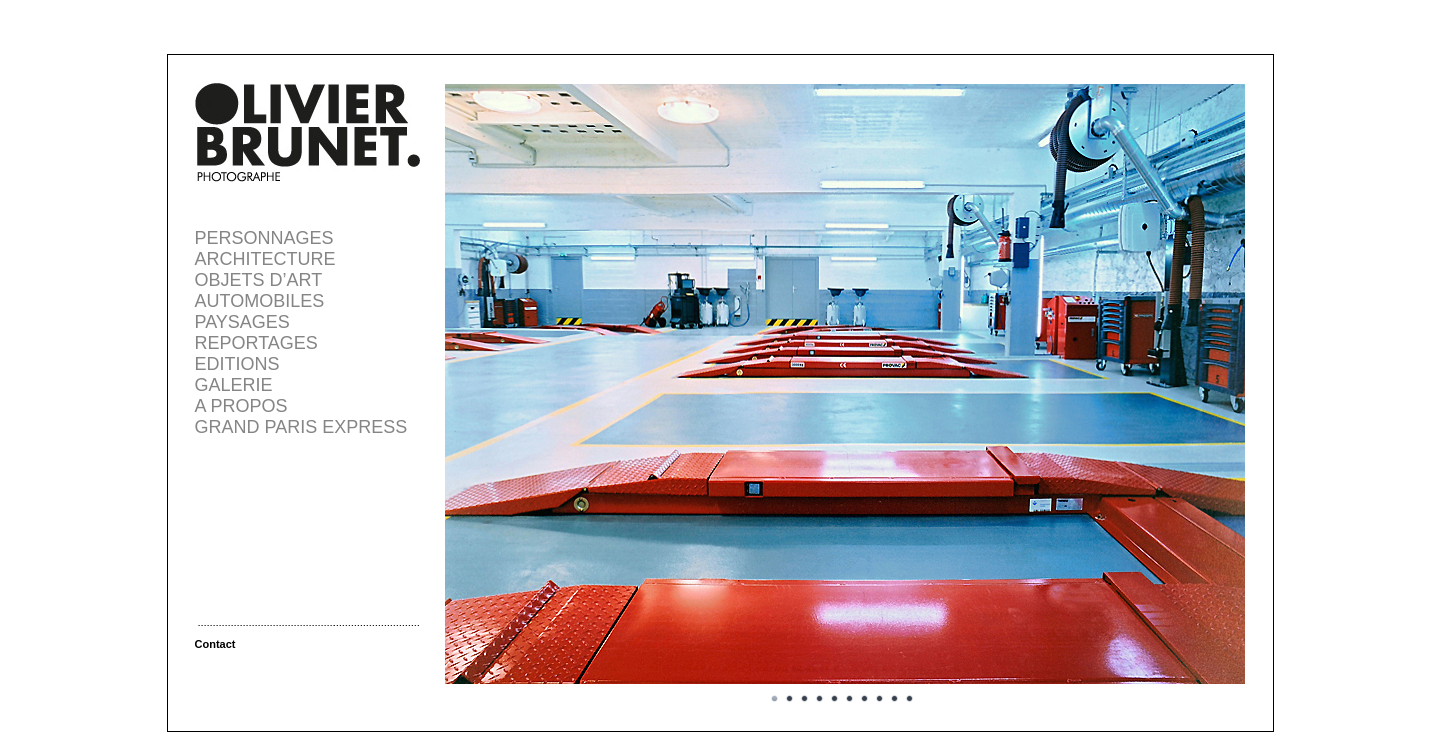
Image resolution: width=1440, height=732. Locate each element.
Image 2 (790, 699)
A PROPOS (241, 406)
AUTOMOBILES (260, 301)
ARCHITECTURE (265, 259)
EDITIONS (237, 364)
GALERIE (234, 385)
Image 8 (880, 699)
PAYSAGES (242, 322)
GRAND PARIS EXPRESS (301, 427)
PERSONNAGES (264, 238)
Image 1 (775, 699)
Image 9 (895, 699)
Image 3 (805, 699)
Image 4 (820, 699)
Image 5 (835, 699)
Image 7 (865, 699)
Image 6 (850, 699)
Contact (215, 644)
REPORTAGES (256, 343)
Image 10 (910, 699)
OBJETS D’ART (259, 280)
